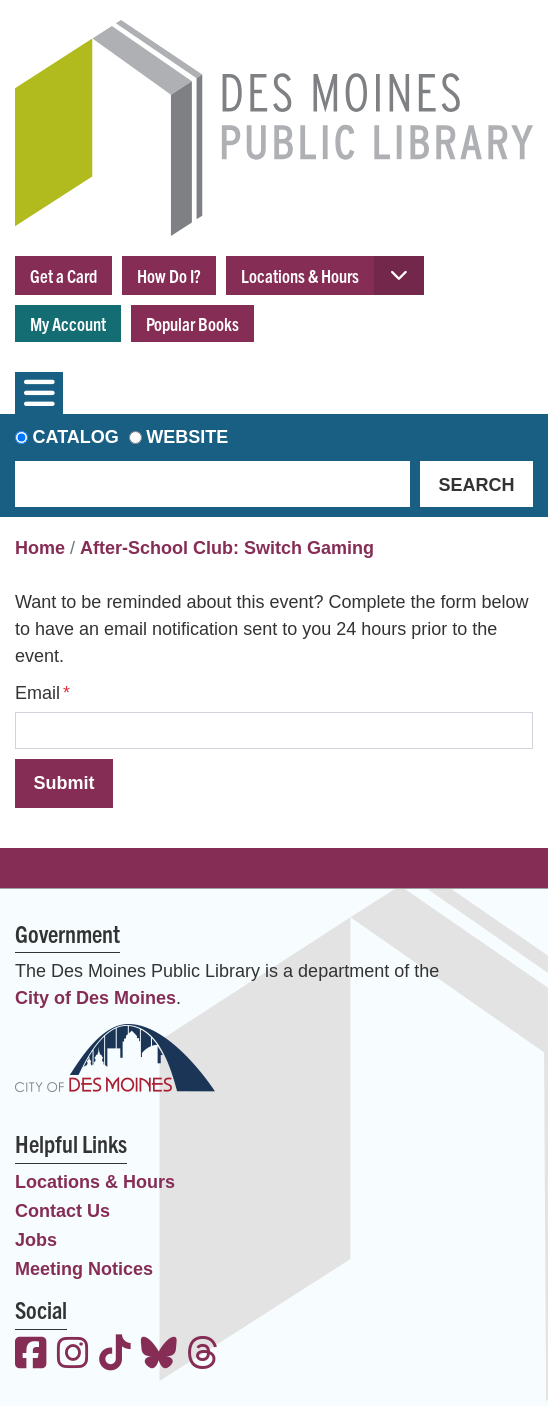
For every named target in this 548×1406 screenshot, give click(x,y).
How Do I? (169, 275)
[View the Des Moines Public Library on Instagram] (73, 1355)
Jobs (36, 1240)
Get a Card (63, 275)
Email (37, 693)
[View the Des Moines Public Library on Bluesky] (159, 1355)
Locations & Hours (300, 275)
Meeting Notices (84, 1269)
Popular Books (192, 323)
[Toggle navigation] (39, 393)
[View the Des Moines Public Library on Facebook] (31, 1355)
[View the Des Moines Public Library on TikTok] (115, 1355)
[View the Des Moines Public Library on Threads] (203, 1355)
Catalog (76, 437)
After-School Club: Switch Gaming (227, 548)
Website (187, 437)
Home (40, 548)
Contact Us (62, 1211)
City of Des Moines (95, 998)
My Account (68, 323)
